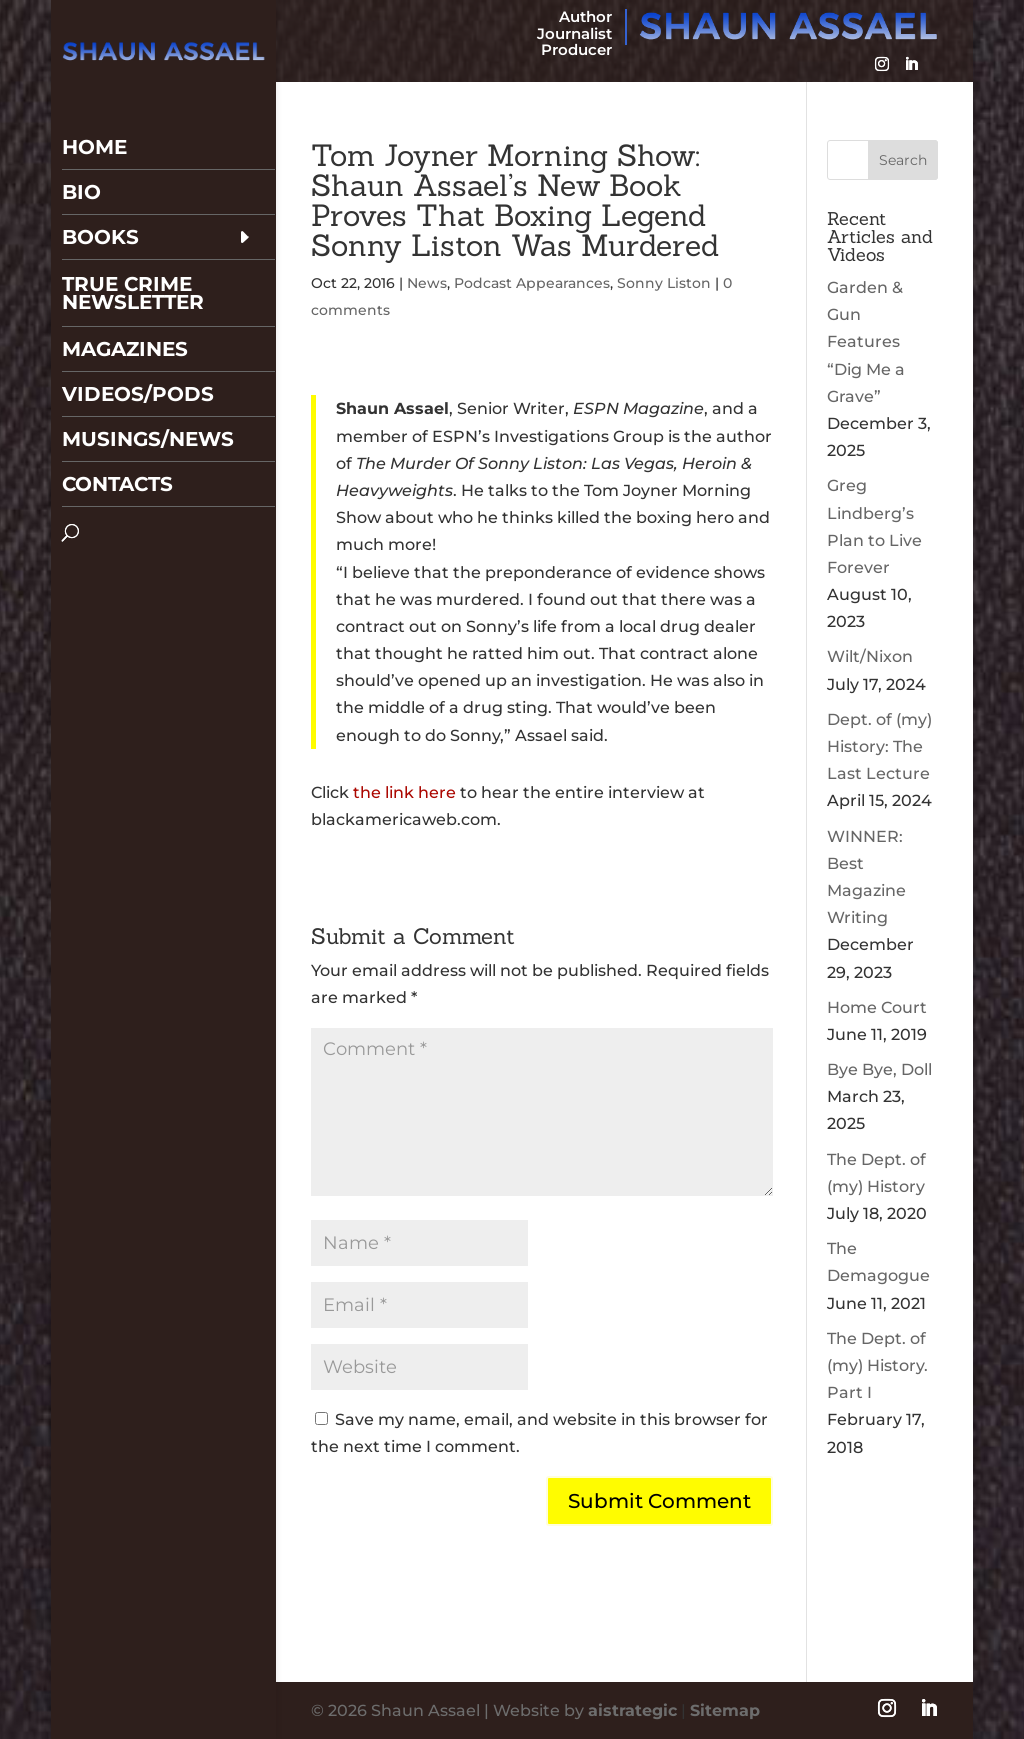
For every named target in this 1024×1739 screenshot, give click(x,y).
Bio (81, 140)
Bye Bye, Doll (879, 1069)
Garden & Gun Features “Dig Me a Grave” (866, 342)
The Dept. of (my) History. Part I (877, 1365)
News (427, 283)
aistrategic (632, 1710)
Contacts (117, 432)
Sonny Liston (664, 283)
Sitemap (725, 1710)
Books (100, 185)
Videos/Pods (138, 342)
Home (94, 95)
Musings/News (148, 387)
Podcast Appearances (532, 283)
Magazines (125, 297)
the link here (404, 792)
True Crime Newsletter (133, 241)
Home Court (877, 1007)
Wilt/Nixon (870, 656)
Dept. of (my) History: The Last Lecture (879, 746)
